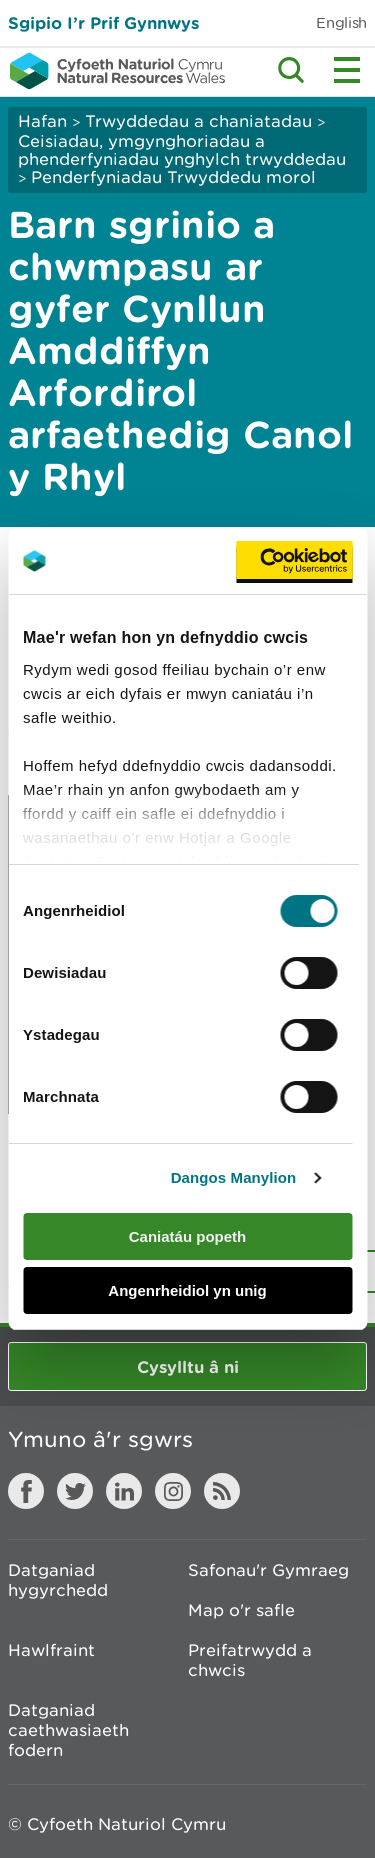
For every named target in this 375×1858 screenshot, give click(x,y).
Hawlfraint (51, 1650)
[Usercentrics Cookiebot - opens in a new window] (294, 561)
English (341, 22)
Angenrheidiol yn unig (187, 1290)
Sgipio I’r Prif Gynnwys (103, 22)
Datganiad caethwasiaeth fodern (68, 1730)
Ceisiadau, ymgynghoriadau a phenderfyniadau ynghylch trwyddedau (182, 150)
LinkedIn (124, 1491)
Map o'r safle (241, 1610)
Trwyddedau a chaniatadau (198, 121)
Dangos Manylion (234, 1177)
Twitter (75, 1491)
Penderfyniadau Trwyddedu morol (173, 177)
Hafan (42, 121)
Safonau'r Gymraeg (268, 1570)
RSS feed (222, 1491)
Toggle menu (347, 70)
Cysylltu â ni (188, 1366)
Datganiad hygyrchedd (58, 1580)
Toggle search (291, 70)
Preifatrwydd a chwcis (250, 1660)
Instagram (173, 1491)
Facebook (26, 1491)
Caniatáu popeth (188, 1236)
